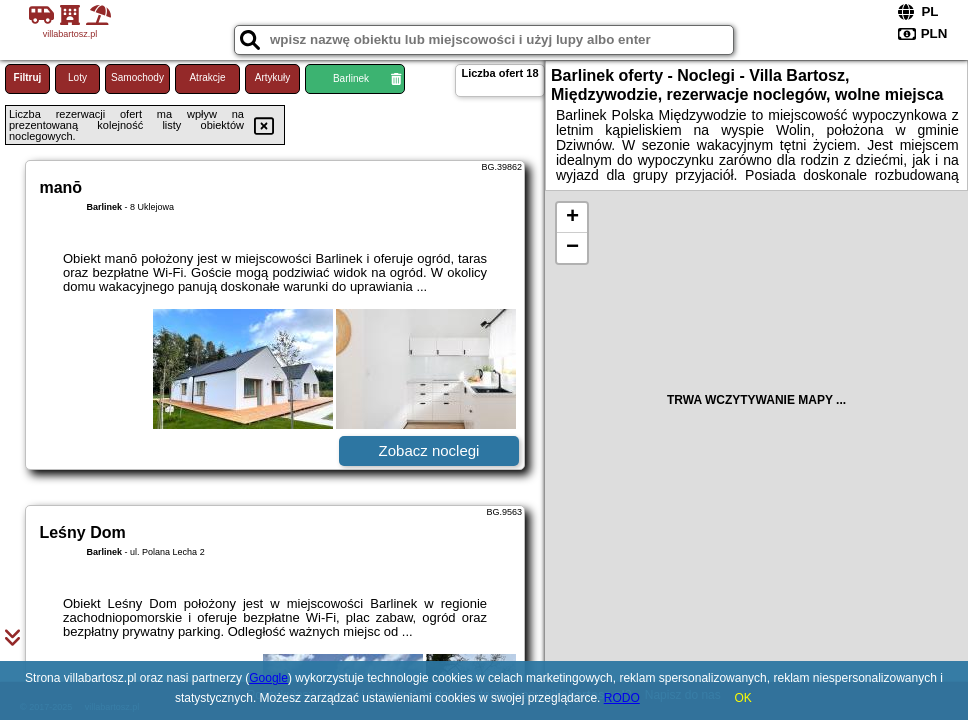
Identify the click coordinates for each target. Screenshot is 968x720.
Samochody (137, 77)
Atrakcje (207, 77)
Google (268, 678)
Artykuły (273, 77)
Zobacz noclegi (429, 450)
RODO (622, 698)
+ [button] (572, 218)
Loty (77, 77)
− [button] (572, 248)
